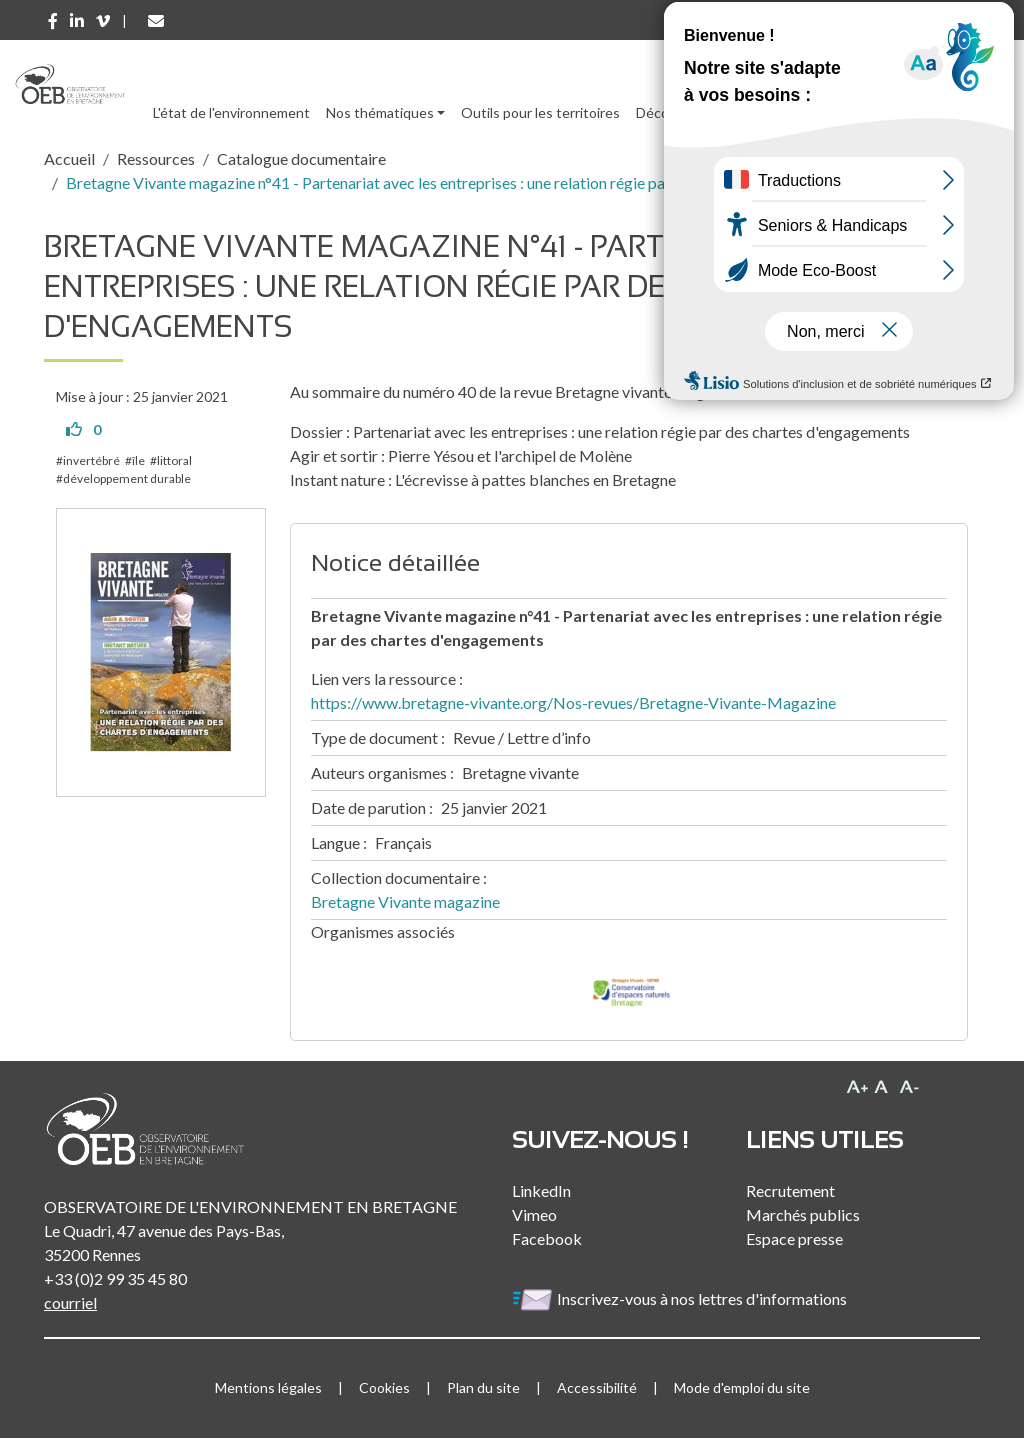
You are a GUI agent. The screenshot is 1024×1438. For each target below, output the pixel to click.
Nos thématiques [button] (380, 112)
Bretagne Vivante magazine (405, 901)
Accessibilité (597, 1387)
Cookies (384, 1387)
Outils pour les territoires (540, 112)
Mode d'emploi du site (742, 1387)
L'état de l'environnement (231, 112)
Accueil (69, 158)
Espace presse (794, 1238)
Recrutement (790, 1190)
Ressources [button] (762, 112)
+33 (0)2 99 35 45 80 (115, 1278)
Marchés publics (803, 1214)
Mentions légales (268, 1387)
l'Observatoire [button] (889, 112)
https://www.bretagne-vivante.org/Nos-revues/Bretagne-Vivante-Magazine (573, 702)
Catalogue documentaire (301, 158)
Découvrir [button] (666, 112)
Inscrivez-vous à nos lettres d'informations (681, 1298)
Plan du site (483, 1387)
